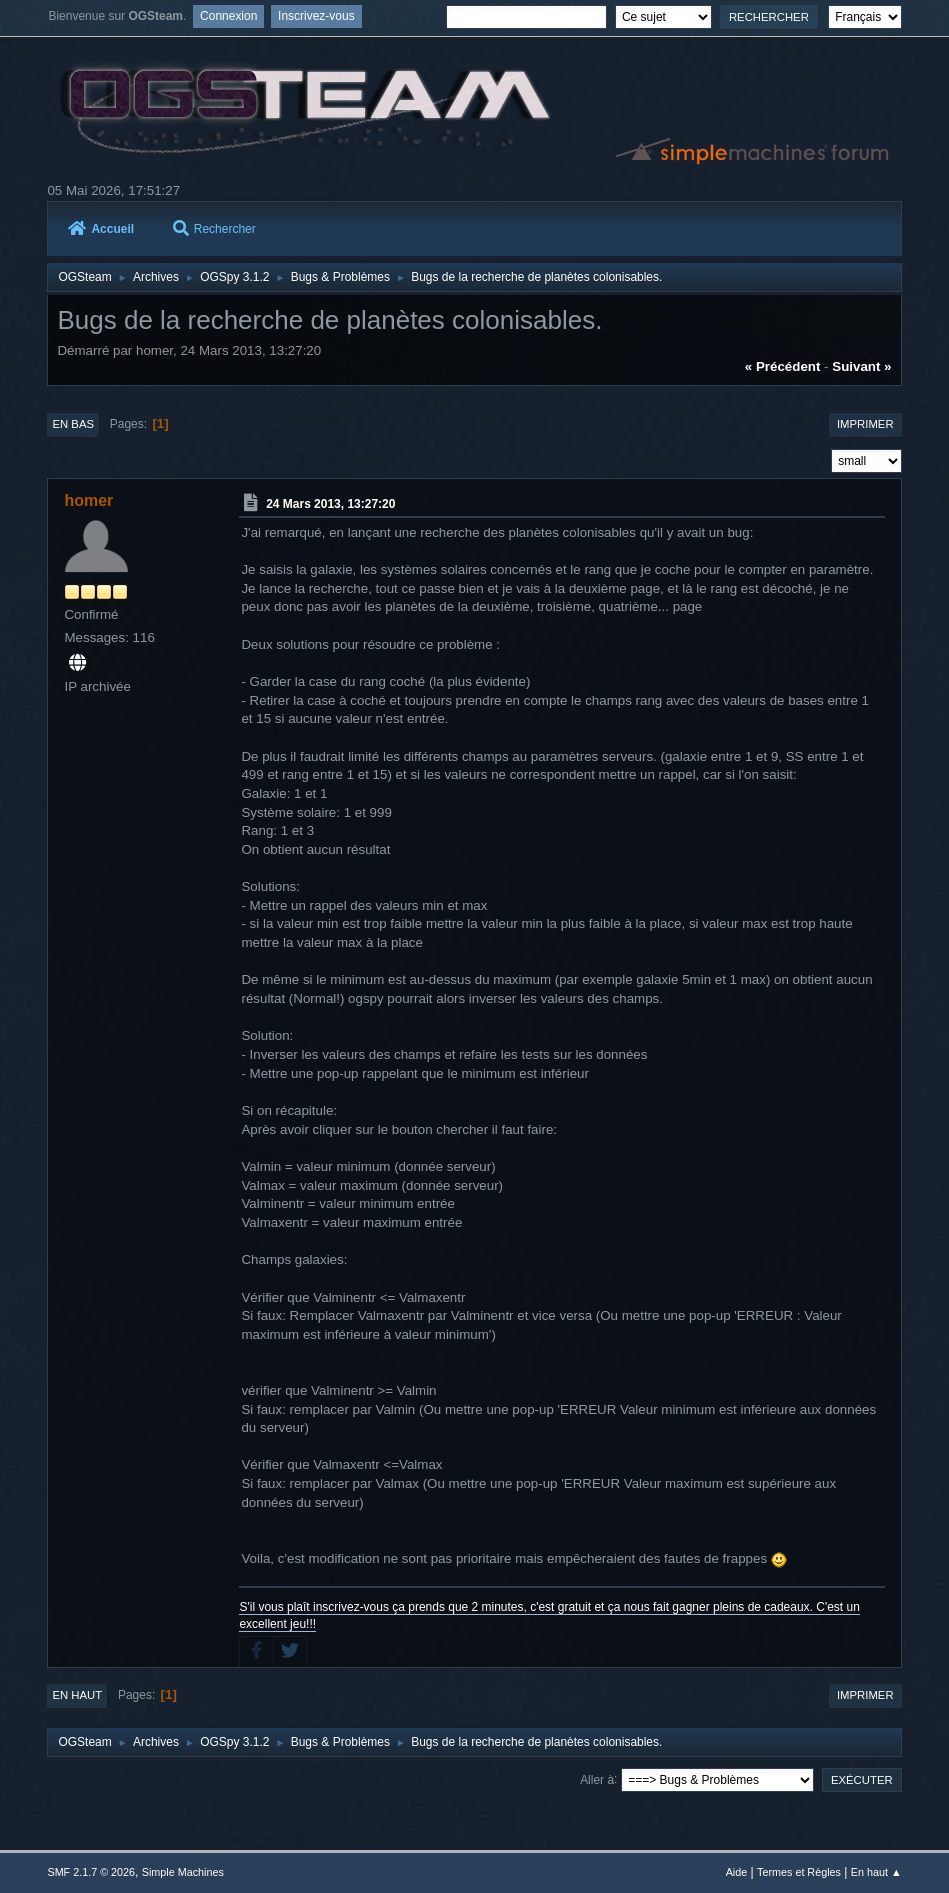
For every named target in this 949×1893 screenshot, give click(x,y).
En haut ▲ (876, 1872)
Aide (737, 1872)
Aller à (597, 1779)
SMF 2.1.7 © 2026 (91, 1872)
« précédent (783, 366)
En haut (77, 1695)
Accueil (101, 229)
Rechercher (214, 229)
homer (88, 500)
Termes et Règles (799, 1872)
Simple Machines (183, 1872)
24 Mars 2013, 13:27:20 (330, 504)
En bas (73, 424)
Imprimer (865, 424)
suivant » (861, 366)
